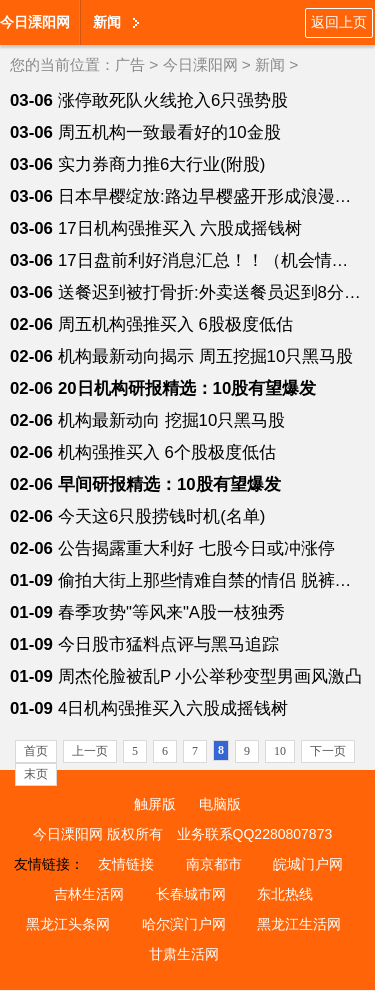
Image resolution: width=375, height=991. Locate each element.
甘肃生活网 (184, 954)
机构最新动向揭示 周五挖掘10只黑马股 (205, 356)
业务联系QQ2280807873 (255, 834)
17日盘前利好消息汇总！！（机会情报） (212, 260)
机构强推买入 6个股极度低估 (167, 452)
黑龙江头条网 (68, 924)
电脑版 (220, 804)
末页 (36, 774)
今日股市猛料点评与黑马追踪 (168, 644)
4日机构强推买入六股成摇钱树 (173, 708)
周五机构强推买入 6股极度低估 (175, 324)
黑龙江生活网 (299, 924)
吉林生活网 (89, 894)
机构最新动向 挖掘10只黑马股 (171, 420)
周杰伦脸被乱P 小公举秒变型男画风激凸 (210, 676)
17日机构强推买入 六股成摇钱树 (180, 228)
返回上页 (339, 22)
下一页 (328, 751)
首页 (36, 751)
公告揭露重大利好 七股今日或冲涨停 (196, 548)
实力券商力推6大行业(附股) (162, 164)
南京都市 (214, 864)
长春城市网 (191, 894)
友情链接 (126, 864)
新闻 (107, 22)
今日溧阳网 (35, 22)
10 (280, 751)
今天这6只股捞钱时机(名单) (162, 516)
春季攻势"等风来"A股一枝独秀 (171, 612)
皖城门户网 (308, 864)
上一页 (90, 751)
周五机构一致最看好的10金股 (169, 132)
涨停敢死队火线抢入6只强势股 (173, 100)
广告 (130, 64)
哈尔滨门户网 (184, 924)
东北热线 (285, 894)
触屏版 (155, 804)
